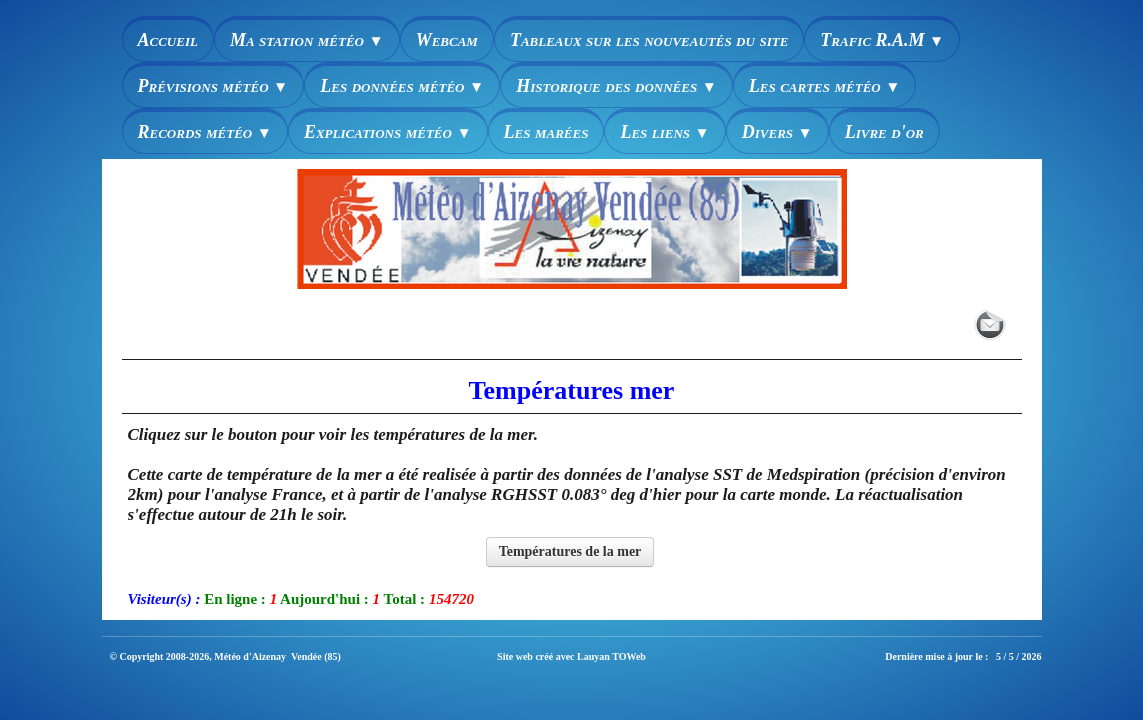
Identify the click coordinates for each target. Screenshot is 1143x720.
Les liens (664, 132)
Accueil (168, 40)
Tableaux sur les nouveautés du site (649, 40)
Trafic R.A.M (882, 40)
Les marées (546, 132)
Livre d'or (884, 132)
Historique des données (616, 86)
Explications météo (388, 132)
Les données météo (402, 86)
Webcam (447, 40)
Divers (777, 132)
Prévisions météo (213, 86)
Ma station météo (307, 40)
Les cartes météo (825, 86)
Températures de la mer (570, 551)
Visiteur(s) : (164, 599)
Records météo (205, 132)
